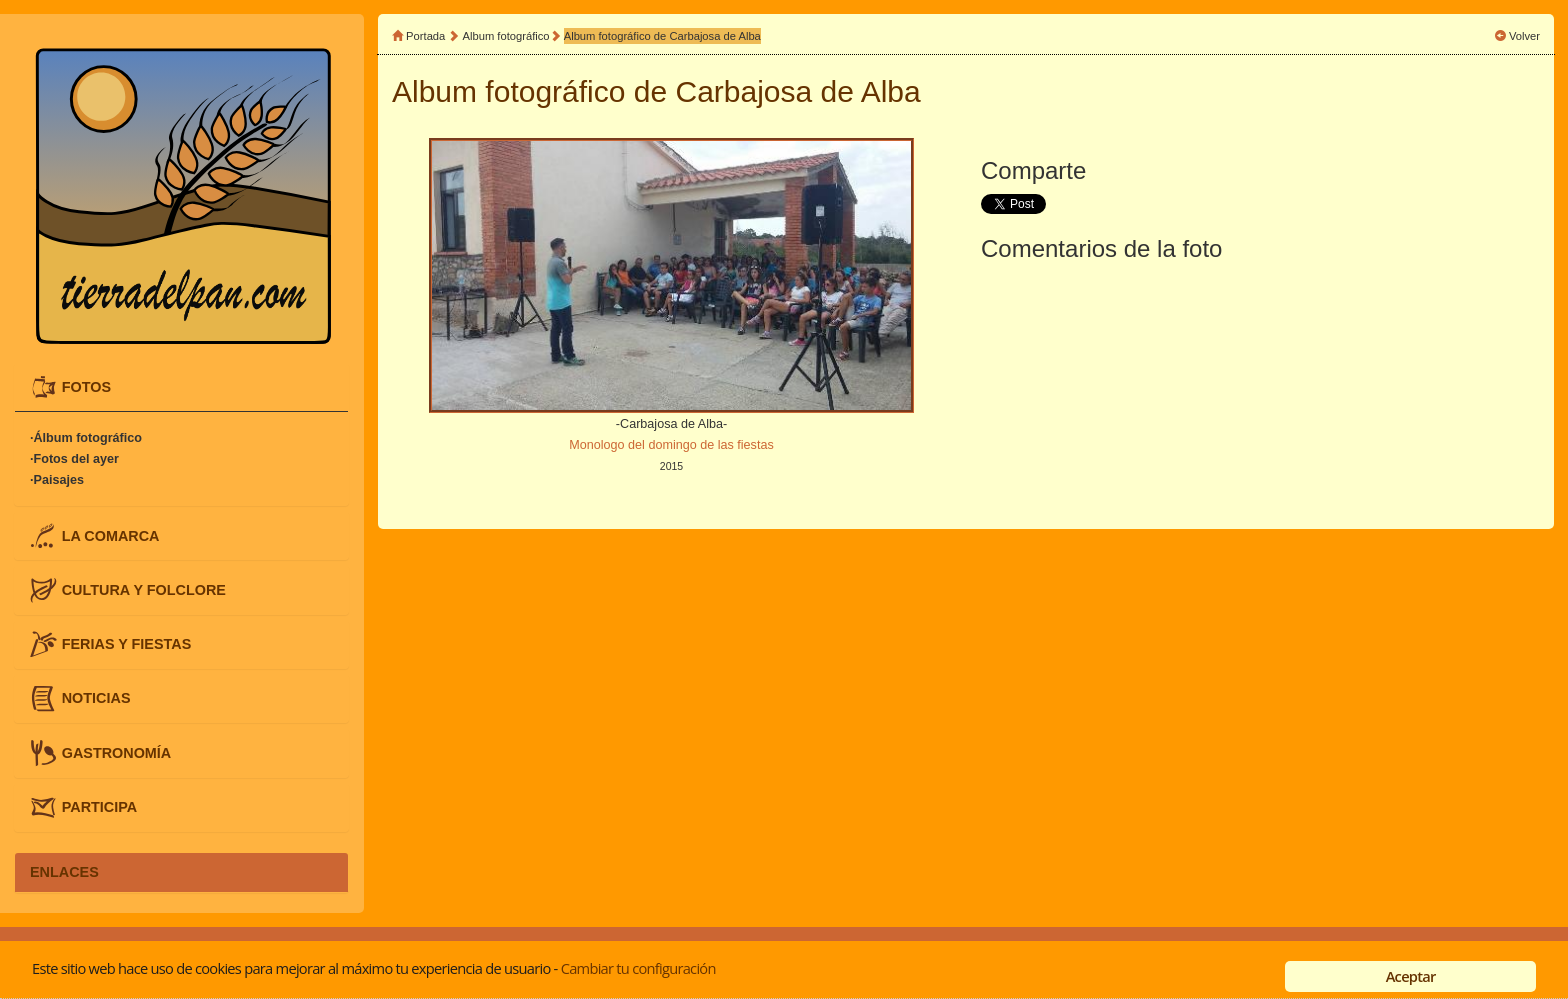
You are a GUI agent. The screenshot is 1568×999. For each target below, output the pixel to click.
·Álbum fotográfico (86, 438)
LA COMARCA (111, 535)
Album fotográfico (506, 36)
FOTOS (86, 387)
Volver (1524, 36)
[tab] (181, 387)
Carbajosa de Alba (798, 91)
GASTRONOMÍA (117, 752)
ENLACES (64, 872)
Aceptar (1411, 976)
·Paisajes (57, 480)
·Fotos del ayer (74, 459)
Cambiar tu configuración (638, 968)
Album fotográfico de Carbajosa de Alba (662, 36)
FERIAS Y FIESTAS (127, 644)
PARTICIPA (99, 806)
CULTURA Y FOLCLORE (144, 589)
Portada (425, 36)
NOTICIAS (96, 698)
